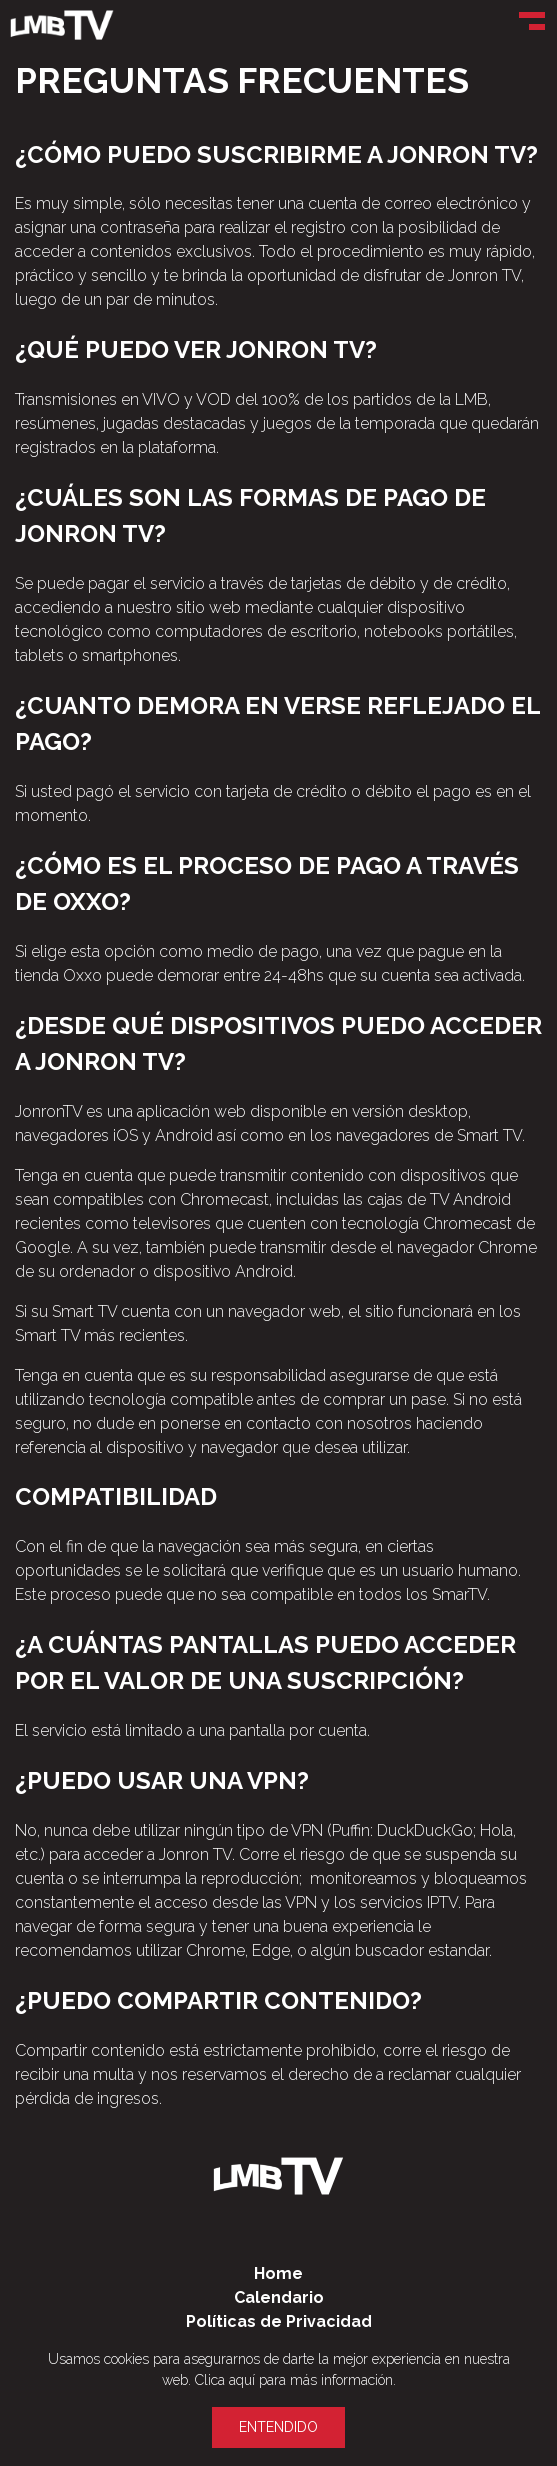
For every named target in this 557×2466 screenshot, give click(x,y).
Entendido (278, 2427)
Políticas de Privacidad (279, 2321)
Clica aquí (225, 2380)
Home (278, 2273)
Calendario (279, 2297)
